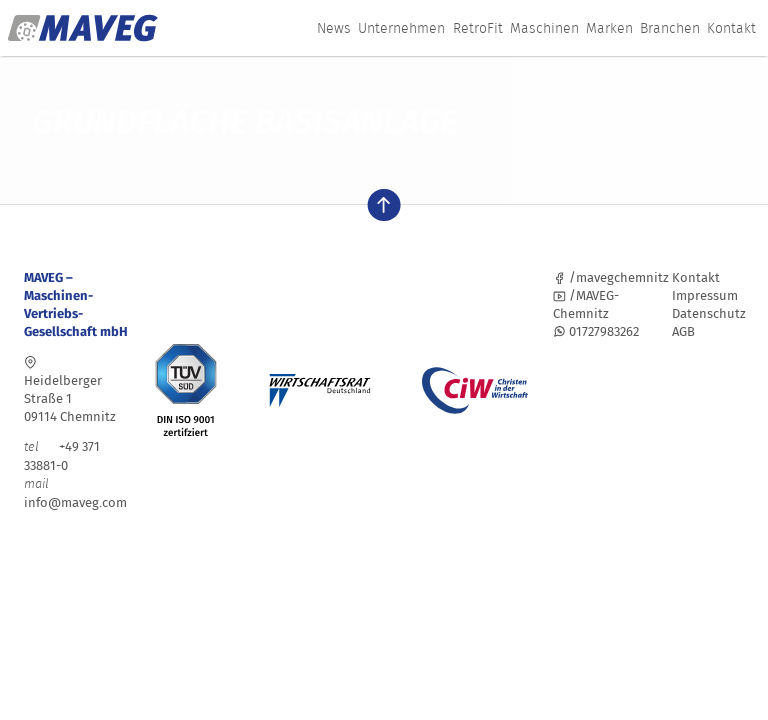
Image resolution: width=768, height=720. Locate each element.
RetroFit (478, 28)
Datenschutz (709, 313)
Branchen (670, 28)
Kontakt (731, 28)
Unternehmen (401, 28)
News (334, 28)
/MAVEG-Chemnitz (586, 304)
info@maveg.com (75, 502)
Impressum (705, 295)
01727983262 (596, 331)
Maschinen (544, 28)
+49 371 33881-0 (62, 456)
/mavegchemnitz (611, 277)
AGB (683, 331)
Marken (609, 28)
